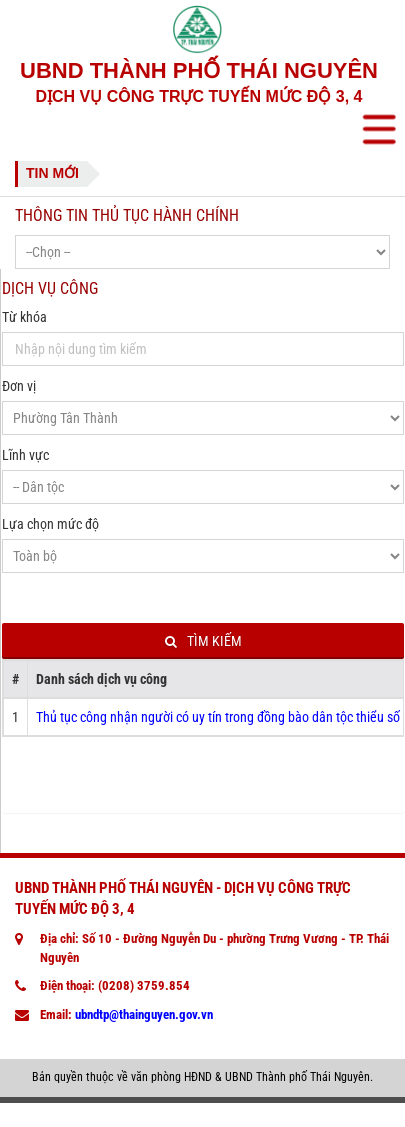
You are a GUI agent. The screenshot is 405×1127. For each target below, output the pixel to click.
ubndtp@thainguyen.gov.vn (144, 1014)
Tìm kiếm (203, 641)
